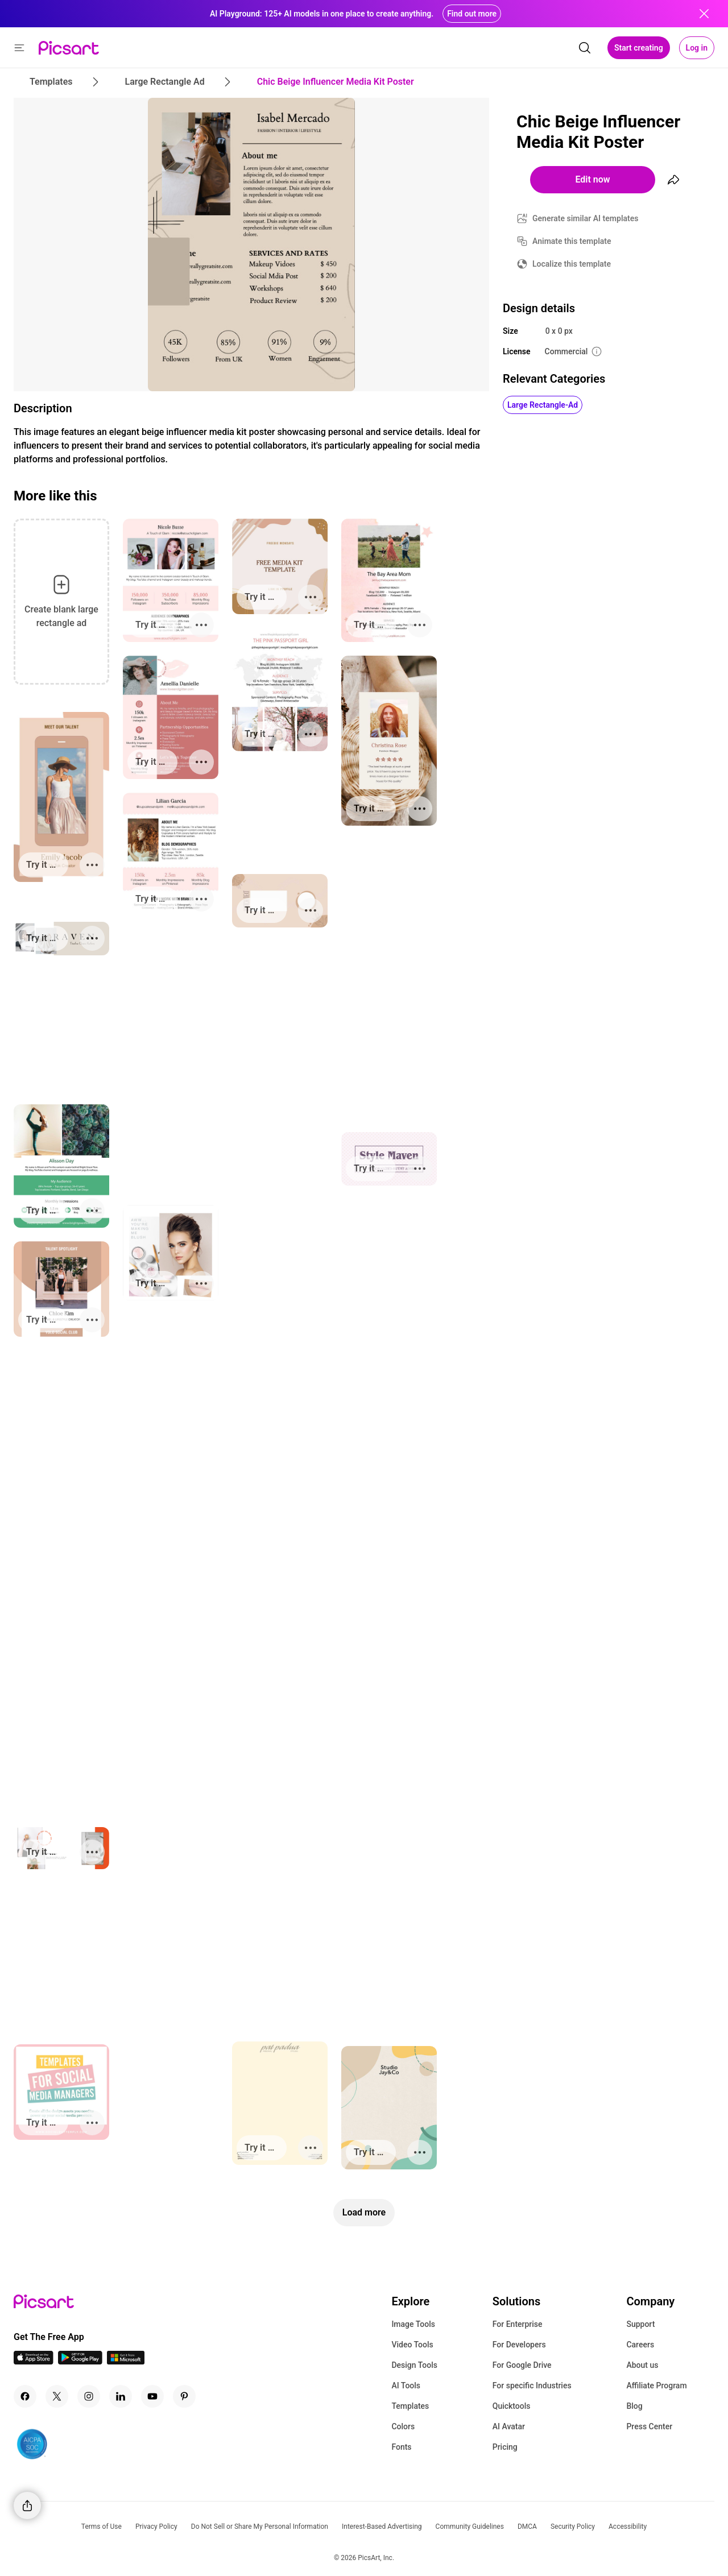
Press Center (649, 2426)
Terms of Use (101, 2527)
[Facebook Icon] (25, 2396)
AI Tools (405, 2385)
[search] (584, 47)
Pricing (505, 2446)
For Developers (519, 2344)
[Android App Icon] (80, 2361)
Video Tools (412, 2344)
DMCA (527, 2527)
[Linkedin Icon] (120, 2396)
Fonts (401, 2446)
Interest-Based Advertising (382, 2527)
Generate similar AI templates (585, 218)
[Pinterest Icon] (184, 2396)
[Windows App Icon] (125, 2361)
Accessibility (628, 2527)
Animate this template (571, 241)
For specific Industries (532, 2385)
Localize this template (571, 263)
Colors (403, 2426)
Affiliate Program (656, 2385)
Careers (640, 2344)
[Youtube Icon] (152, 2396)
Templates (410, 2406)
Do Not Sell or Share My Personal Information (259, 2527)
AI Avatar (509, 2426)
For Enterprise (518, 2324)
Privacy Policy (156, 2527)
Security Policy (573, 2527)
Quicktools (512, 2406)
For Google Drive (522, 2365)
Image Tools (413, 2324)
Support (640, 2324)
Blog (634, 2406)
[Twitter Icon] (57, 2396)
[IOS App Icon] (33, 2361)
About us (642, 2365)
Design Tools (414, 2365)
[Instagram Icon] (88, 2396)
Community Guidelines (470, 2527)
